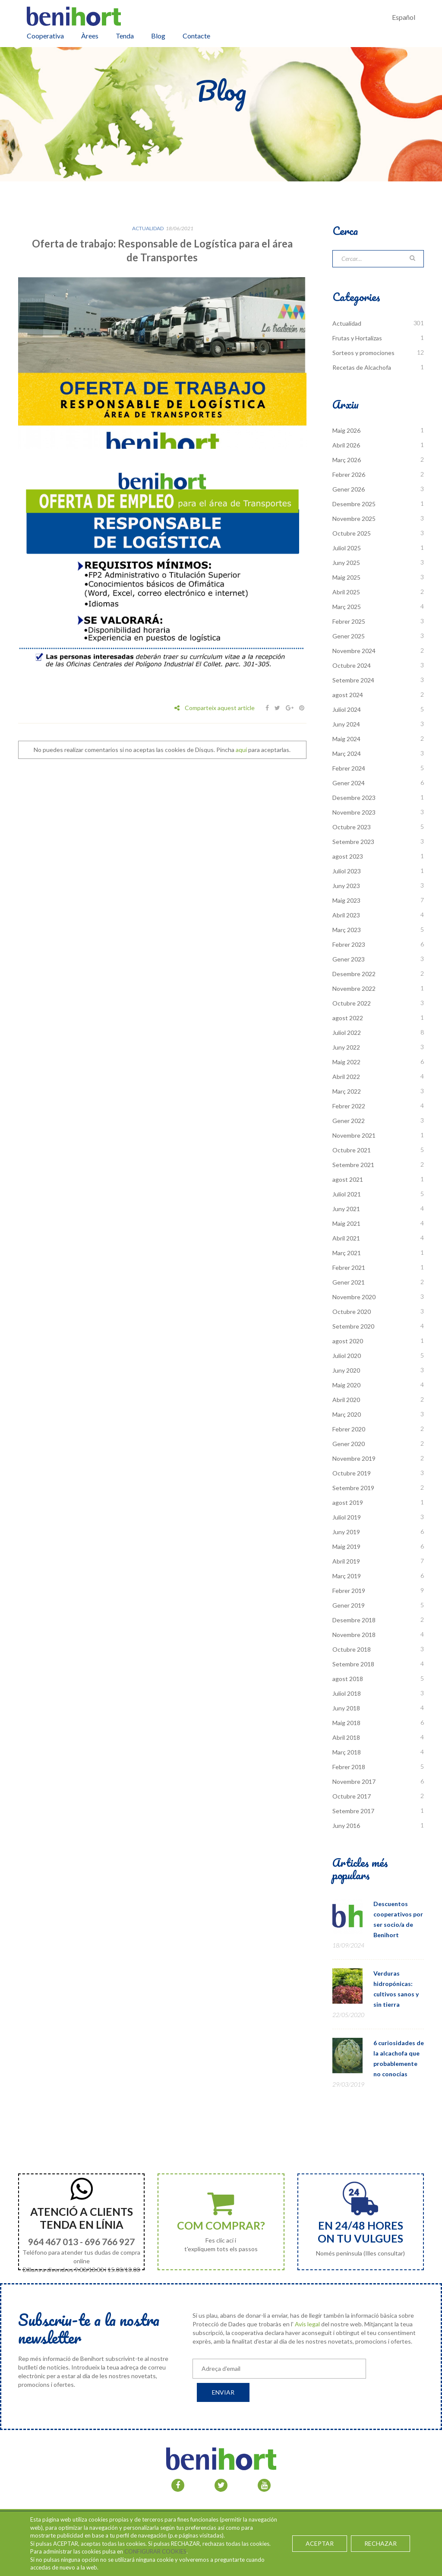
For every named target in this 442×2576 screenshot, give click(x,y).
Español (403, 17)
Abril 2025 (346, 592)
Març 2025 (346, 606)
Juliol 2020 (346, 1355)
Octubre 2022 (351, 1003)
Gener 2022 (348, 1120)
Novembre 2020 (354, 1297)
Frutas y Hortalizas (357, 338)
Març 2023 (346, 929)
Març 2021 (346, 1252)
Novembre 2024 (354, 650)
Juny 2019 (346, 1531)
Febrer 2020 (348, 1429)
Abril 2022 (346, 1076)
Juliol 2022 (346, 1032)
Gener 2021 (348, 1282)
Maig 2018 (346, 1722)
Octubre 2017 (351, 1796)
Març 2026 (346, 459)
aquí (241, 749)
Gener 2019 (348, 1605)
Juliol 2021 (346, 1194)
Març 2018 (346, 1752)
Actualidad (148, 228)
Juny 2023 (346, 885)
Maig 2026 (346, 430)
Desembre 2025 (354, 504)
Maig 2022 (346, 1062)
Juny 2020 (346, 1370)
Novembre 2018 (354, 1634)
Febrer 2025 (348, 621)
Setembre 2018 (353, 1664)
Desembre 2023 (354, 797)
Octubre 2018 (351, 1649)
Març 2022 (346, 1091)
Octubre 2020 (351, 1311)
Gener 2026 (348, 489)
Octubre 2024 (351, 665)
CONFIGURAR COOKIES (155, 2551)
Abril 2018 (346, 1737)
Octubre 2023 (351, 827)
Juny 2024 (346, 724)
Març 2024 (346, 753)
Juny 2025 (346, 562)
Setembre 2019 (353, 1487)
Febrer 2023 (348, 944)
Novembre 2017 (354, 1781)
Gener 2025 (348, 636)
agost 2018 (347, 1678)
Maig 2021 (346, 1223)
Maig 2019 (346, 1546)
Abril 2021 (346, 1238)
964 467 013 (53, 2241)
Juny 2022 (346, 1047)
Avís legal (307, 2324)
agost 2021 (347, 1179)
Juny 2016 (346, 1825)
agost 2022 (347, 1018)
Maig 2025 (346, 577)
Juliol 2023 (346, 871)
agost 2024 (347, 694)
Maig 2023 (346, 900)
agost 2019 (347, 1502)
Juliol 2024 (346, 709)
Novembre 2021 (354, 1135)
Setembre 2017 (353, 1811)
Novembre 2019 (354, 1458)
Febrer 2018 (348, 1766)
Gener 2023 (348, 959)
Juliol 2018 (346, 1693)
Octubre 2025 (351, 533)
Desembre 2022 (354, 973)
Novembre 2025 (354, 518)
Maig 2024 (346, 738)
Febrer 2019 (348, 1590)
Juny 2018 (346, 1708)
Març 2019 (346, 1576)
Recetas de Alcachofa (361, 367)
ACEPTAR (320, 2543)
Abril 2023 (346, 915)
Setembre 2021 (353, 1164)
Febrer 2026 (348, 474)
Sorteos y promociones (363, 352)
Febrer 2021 (348, 1267)
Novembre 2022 (354, 988)
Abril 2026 (346, 445)
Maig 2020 (346, 1385)
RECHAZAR (380, 2543)
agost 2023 (347, 856)
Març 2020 (346, 1414)
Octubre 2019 (351, 1473)
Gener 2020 (348, 1443)
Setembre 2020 (353, 1326)
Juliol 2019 (346, 1517)
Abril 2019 (346, 1561)
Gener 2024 (348, 783)
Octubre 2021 (351, 1150)
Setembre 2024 (353, 680)
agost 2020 (347, 1341)
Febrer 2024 (348, 768)
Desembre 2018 (354, 1620)
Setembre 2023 (353, 841)
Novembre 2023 (354, 812)
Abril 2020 (346, 1399)
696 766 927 (110, 2241)
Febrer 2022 (348, 1106)
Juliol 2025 (346, 548)
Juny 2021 (346, 1208)
